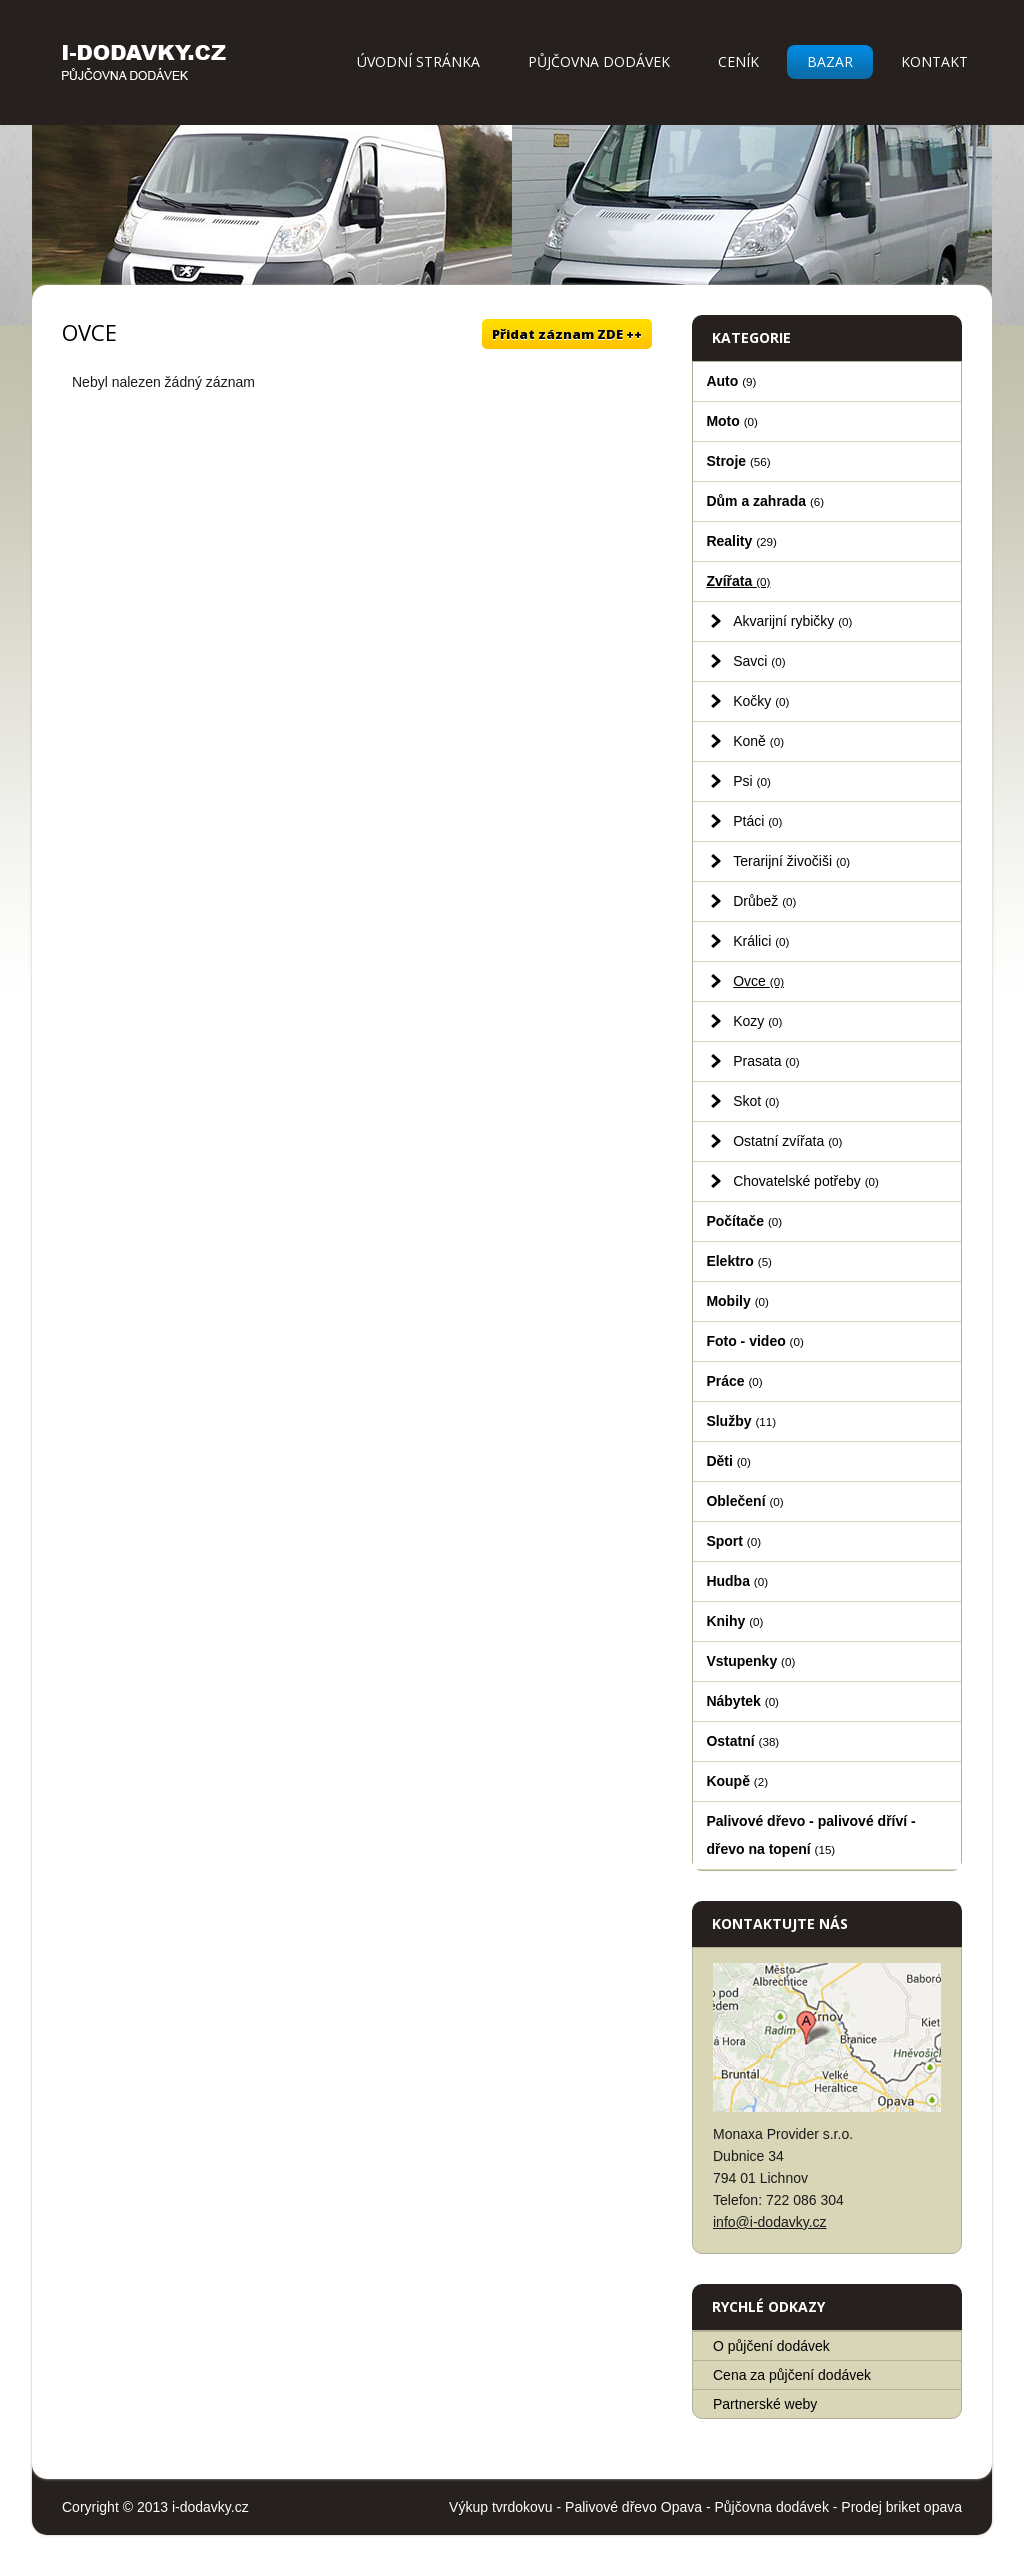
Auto (731, 381)
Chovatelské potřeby (806, 1181)
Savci (759, 661)
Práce (734, 1381)
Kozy (757, 1021)
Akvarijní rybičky (792, 621)
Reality (741, 541)
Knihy (734, 1621)
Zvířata (738, 581)
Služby (741, 1421)
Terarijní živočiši (791, 861)
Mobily (737, 1301)
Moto (732, 421)
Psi (752, 781)
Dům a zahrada (765, 501)
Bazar (830, 61)
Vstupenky (750, 1661)
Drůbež (764, 901)
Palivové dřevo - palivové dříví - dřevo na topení (810, 1835)
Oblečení (744, 1501)
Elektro (739, 1261)
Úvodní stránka (418, 61)
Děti (728, 1461)
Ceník (738, 61)
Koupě (737, 1781)
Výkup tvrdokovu (501, 2507)
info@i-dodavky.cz (770, 2222)
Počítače (744, 1221)
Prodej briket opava (901, 2507)
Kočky (761, 701)
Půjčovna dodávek (599, 61)
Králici (761, 941)
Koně (758, 741)
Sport (733, 1541)
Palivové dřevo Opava (633, 2507)
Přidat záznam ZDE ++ (567, 334)
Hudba (737, 1581)
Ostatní (742, 1741)
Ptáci (757, 821)
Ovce (758, 981)
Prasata (766, 1061)
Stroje (738, 461)
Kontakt (934, 61)
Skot (756, 1101)
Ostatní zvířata (787, 1141)
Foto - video (754, 1341)
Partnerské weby (765, 2404)
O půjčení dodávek (771, 2346)
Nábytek (742, 1701)
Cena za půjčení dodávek (792, 2375)
